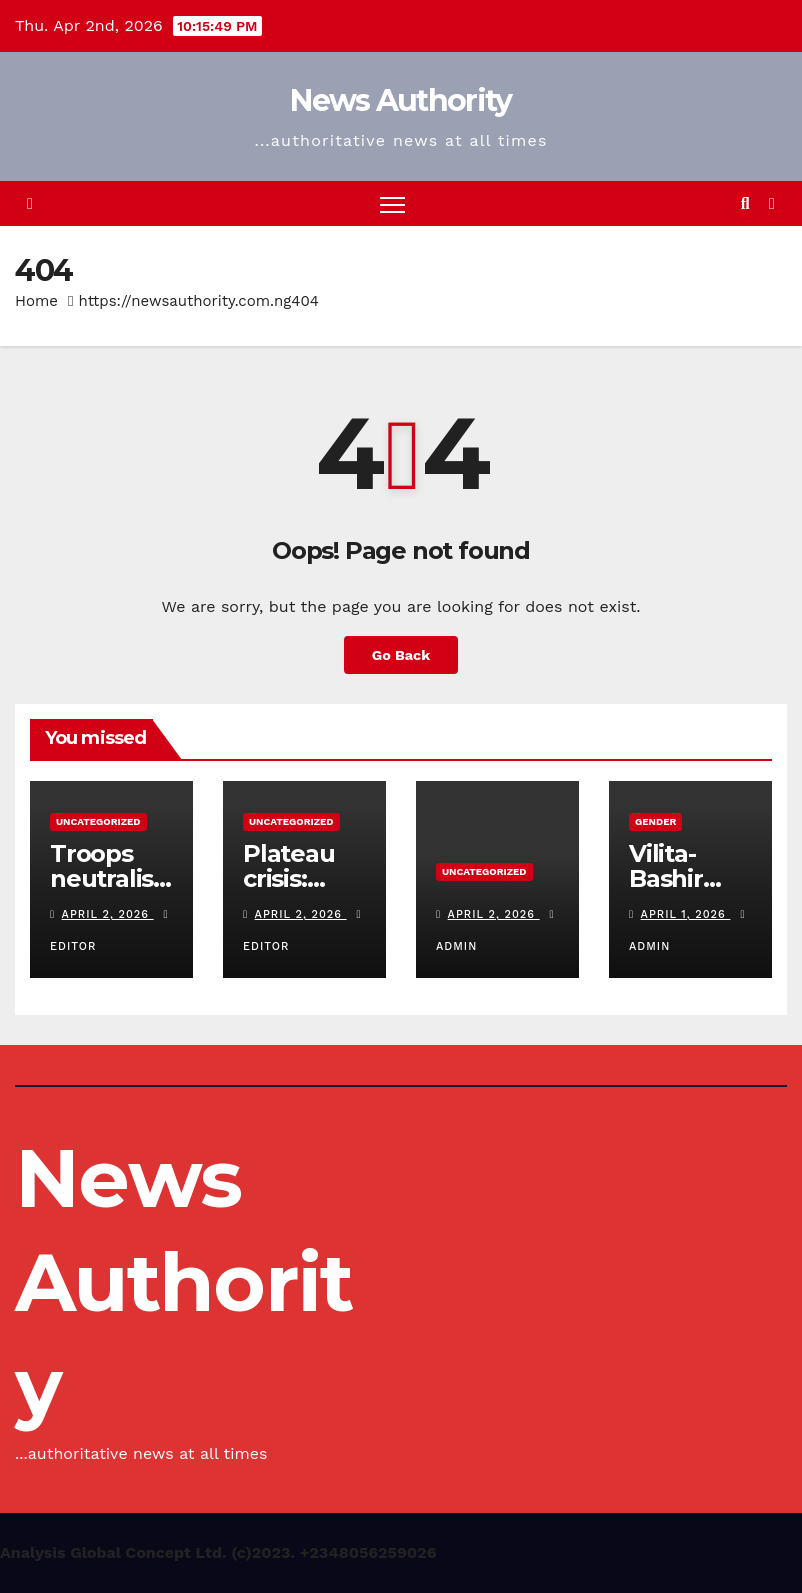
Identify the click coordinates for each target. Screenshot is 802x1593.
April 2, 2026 (108, 914)
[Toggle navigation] (392, 203)
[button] (745, 203)
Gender (655, 821)
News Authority (400, 100)
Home (36, 301)
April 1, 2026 (686, 914)
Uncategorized (98, 821)
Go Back (401, 655)
